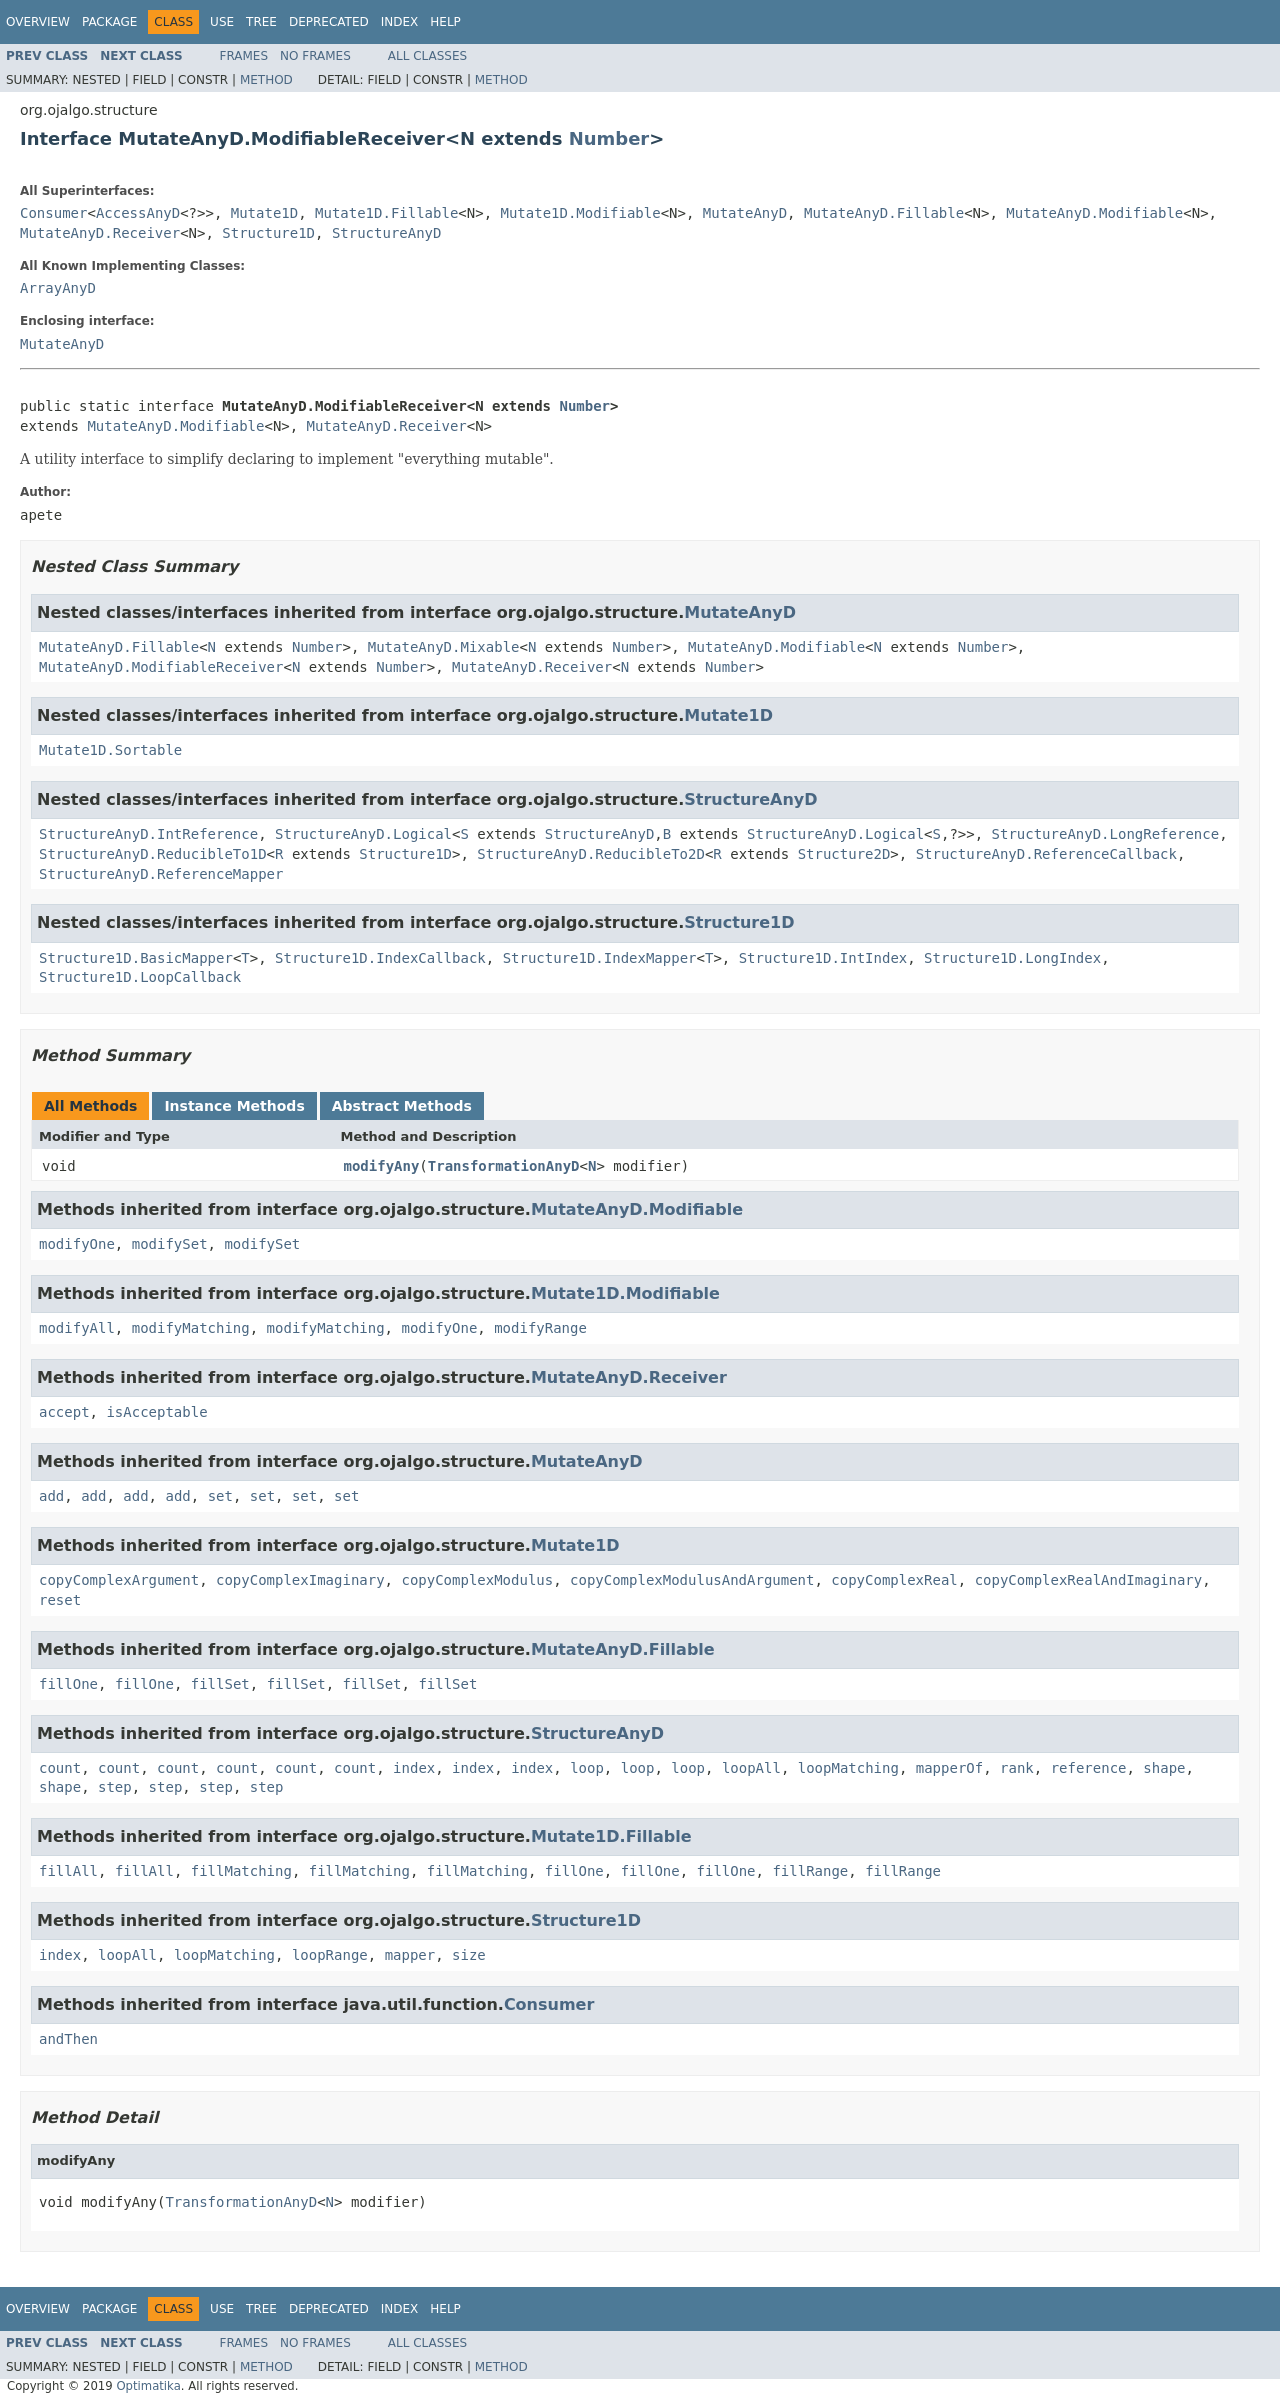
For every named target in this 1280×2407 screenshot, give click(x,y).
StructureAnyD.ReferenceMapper (161, 874)
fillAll (68, 1871)
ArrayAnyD (58, 288)
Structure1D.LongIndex (1012, 958)
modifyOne (77, 1244)
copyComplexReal (894, 1580)
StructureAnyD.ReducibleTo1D (153, 854)
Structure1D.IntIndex (823, 958)
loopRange (330, 1955)
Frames (244, 56)
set (220, 1496)
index (414, 1768)
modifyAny (382, 1166)
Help (445, 22)
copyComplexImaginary (300, 1580)
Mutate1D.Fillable (386, 213)
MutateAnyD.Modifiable (1094, 213)
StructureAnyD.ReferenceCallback (1046, 854)
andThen (68, 2039)
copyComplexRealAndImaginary (1089, 1580)
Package (109, 22)
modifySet (170, 1244)
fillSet (220, 1684)
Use (222, 22)
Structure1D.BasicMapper (136, 958)
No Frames (315, 56)
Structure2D (844, 854)
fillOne (68, 1684)
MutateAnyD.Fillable (884, 213)
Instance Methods (234, 1106)
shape (1164, 1768)
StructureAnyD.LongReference (1106, 834)
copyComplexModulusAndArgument (692, 1580)
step (115, 1787)
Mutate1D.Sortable (110, 750)
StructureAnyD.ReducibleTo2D (591, 854)
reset (60, 1600)
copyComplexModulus (477, 1580)
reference (1089, 1768)
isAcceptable (156, 1412)
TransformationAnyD (504, 1166)
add (51, 1496)
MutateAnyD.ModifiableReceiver (161, 667)
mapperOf (949, 1768)
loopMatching (848, 1768)
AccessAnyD (138, 213)
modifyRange (540, 1328)
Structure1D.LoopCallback (140, 977)
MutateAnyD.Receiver (100, 233)
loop (587, 1768)
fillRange (810, 1871)
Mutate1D (264, 213)
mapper (410, 1955)
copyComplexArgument (119, 1580)
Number (609, 138)
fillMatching (241, 1871)
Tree (261, 22)
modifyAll (77, 1328)
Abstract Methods (402, 1106)
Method (266, 80)
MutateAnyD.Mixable (444, 647)
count (60, 1768)
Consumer (53, 213)
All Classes (427, 56)
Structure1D (268, 233)
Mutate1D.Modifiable (581, 213)
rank (1017, 1768)
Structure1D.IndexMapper (600, 958)
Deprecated (329, 22)
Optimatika (148, 2386)
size (469, 1955)
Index (400, 22)
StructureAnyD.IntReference (148, 834)
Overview (38, 22)
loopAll (751, 1768)
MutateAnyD (745, 213)
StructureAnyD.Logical (363, 834)
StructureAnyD (387, 233)
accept (64, 1412)
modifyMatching (191, 1328)
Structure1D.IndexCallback (380, 958)
